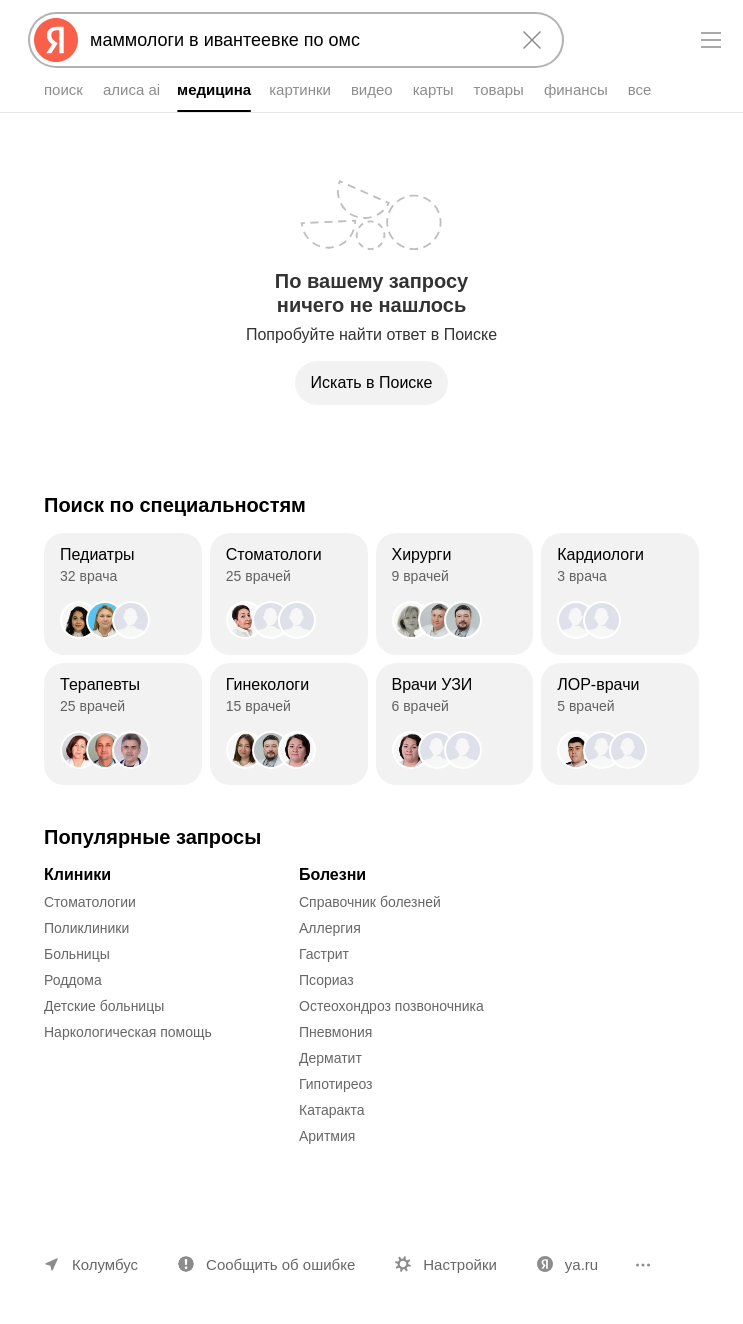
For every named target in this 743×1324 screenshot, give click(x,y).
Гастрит (324, 954)
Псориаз (326, 980)
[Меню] (711, 40)
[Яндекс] (56, 40)
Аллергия (330, 928)
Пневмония (335, 1032)
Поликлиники (86, 928)
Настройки (460, 1264)
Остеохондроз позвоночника (391, 1006)
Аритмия (327, 1136)
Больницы (77, 954)
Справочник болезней (370, 902)
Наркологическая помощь (128, 1032)
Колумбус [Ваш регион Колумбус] (105, 1264)
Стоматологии (90, 902)
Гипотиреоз (336, 1084)
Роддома (73, 980)
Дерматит (330, 1058)
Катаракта (332, 1110)
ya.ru (581, 1264)
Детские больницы (104, 1006)
